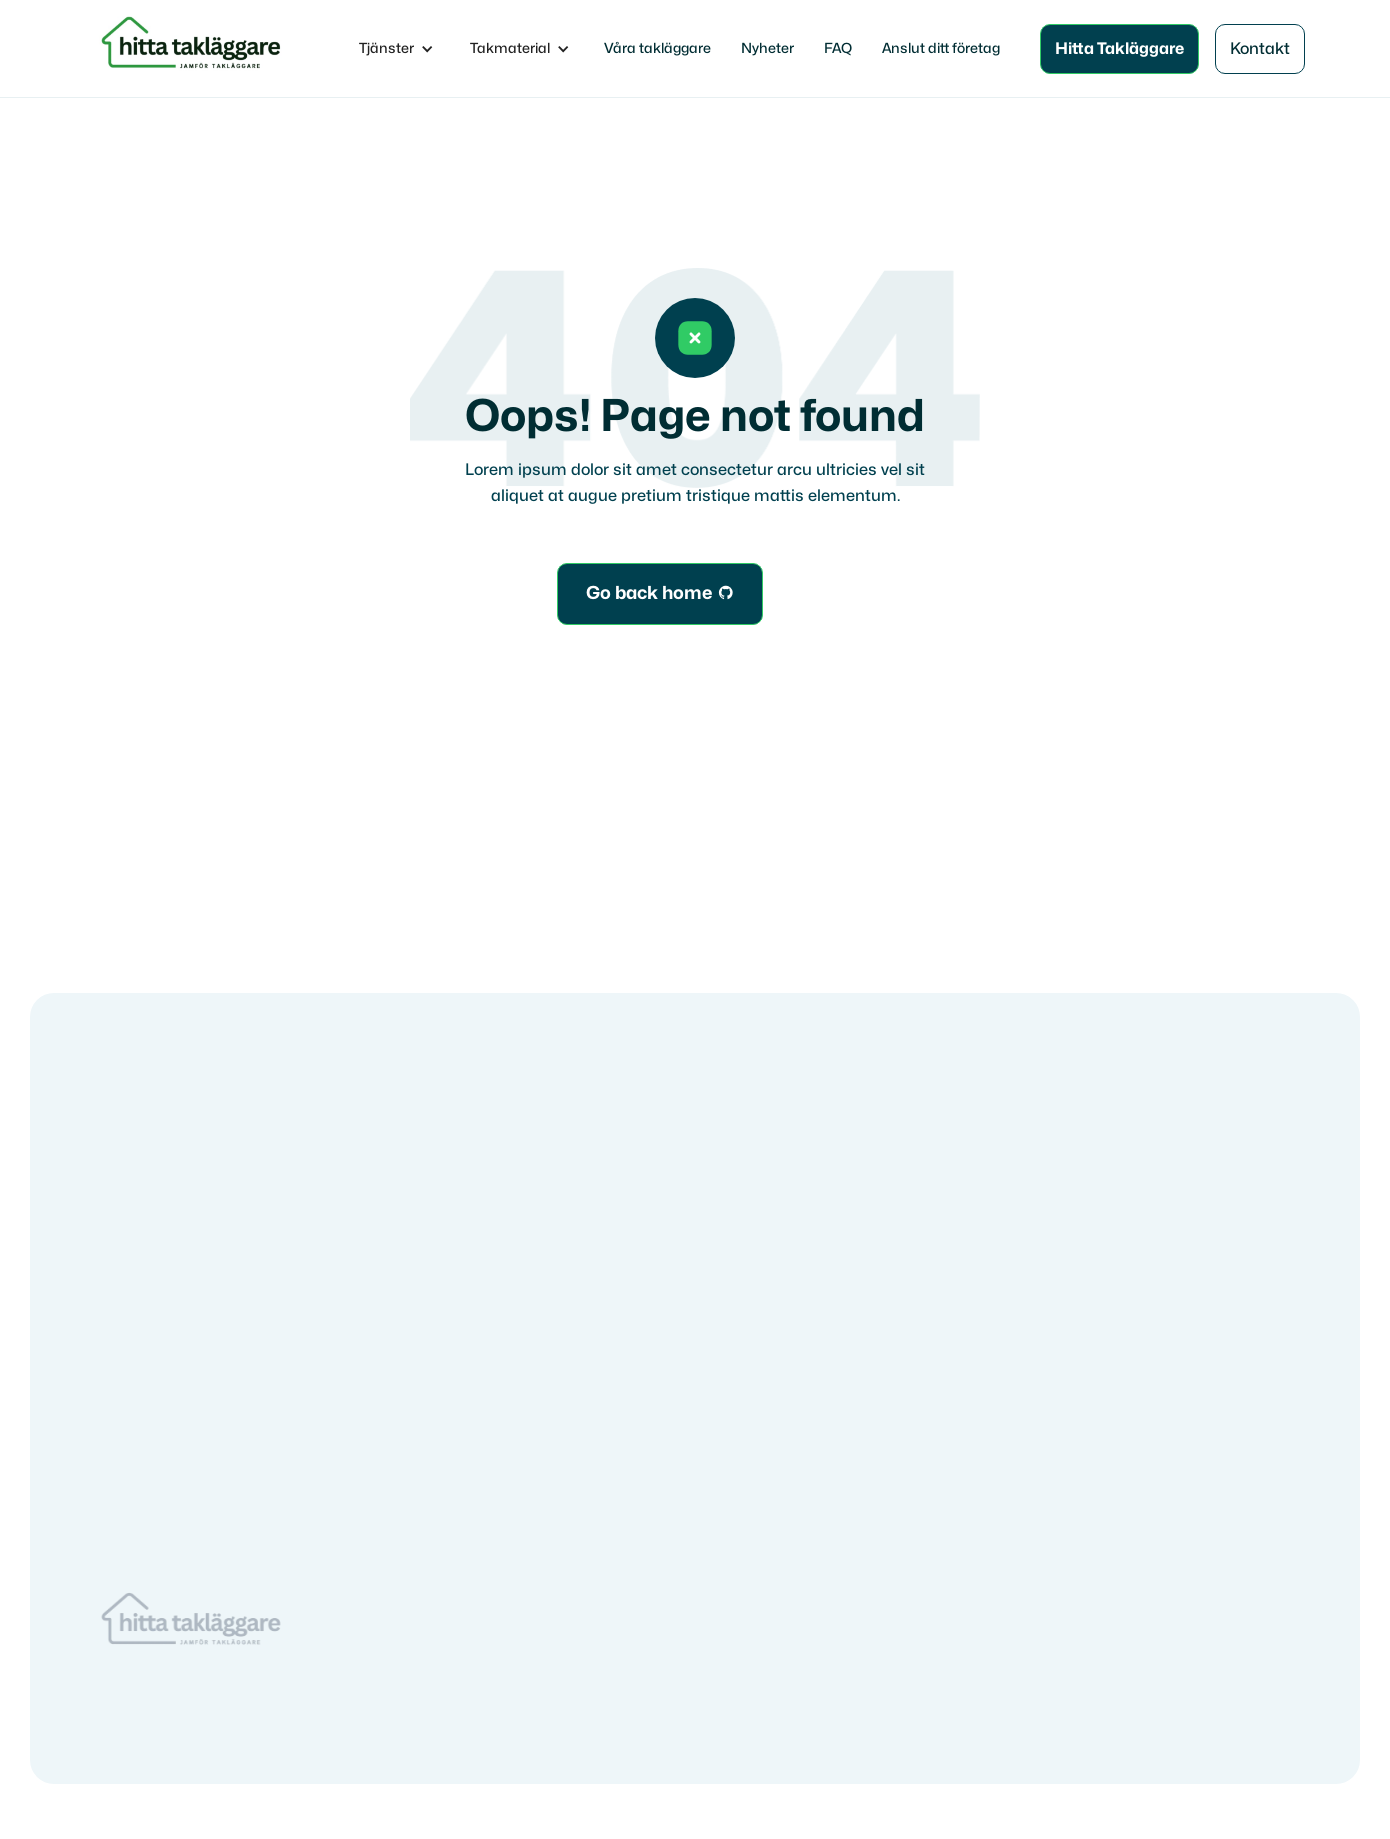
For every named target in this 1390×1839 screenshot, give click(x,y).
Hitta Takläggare (1119, 49)
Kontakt (1260, 49)
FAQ (838, 48)
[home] (194, 48)
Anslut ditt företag (941, 48)
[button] (396, 49)
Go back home (660, 594)
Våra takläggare (657, 48)
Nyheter (767, 48)
